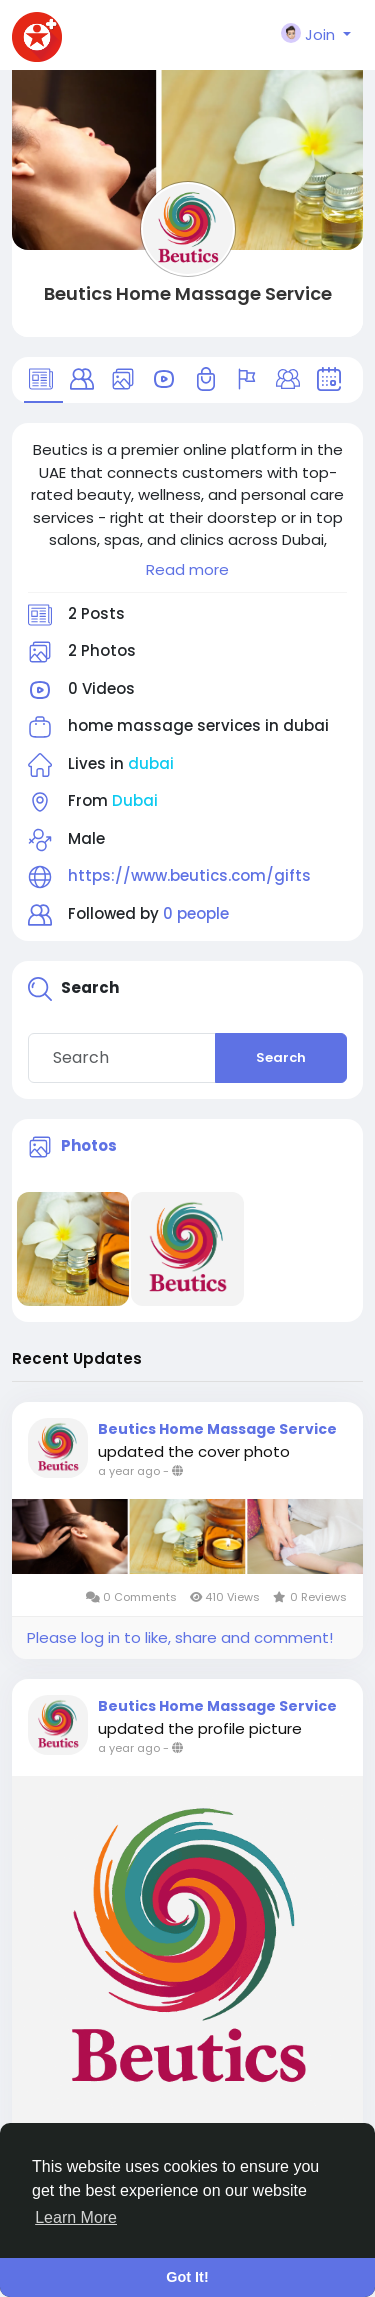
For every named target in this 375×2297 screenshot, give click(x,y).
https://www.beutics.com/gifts (189, 875)
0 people (196, 913)
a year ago (129, 1471)
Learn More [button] (76, 2217)
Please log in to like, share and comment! (180, 1637)
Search (281, 1057)
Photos (89, 1145)
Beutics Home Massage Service (188, 293)
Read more (187, 569)
